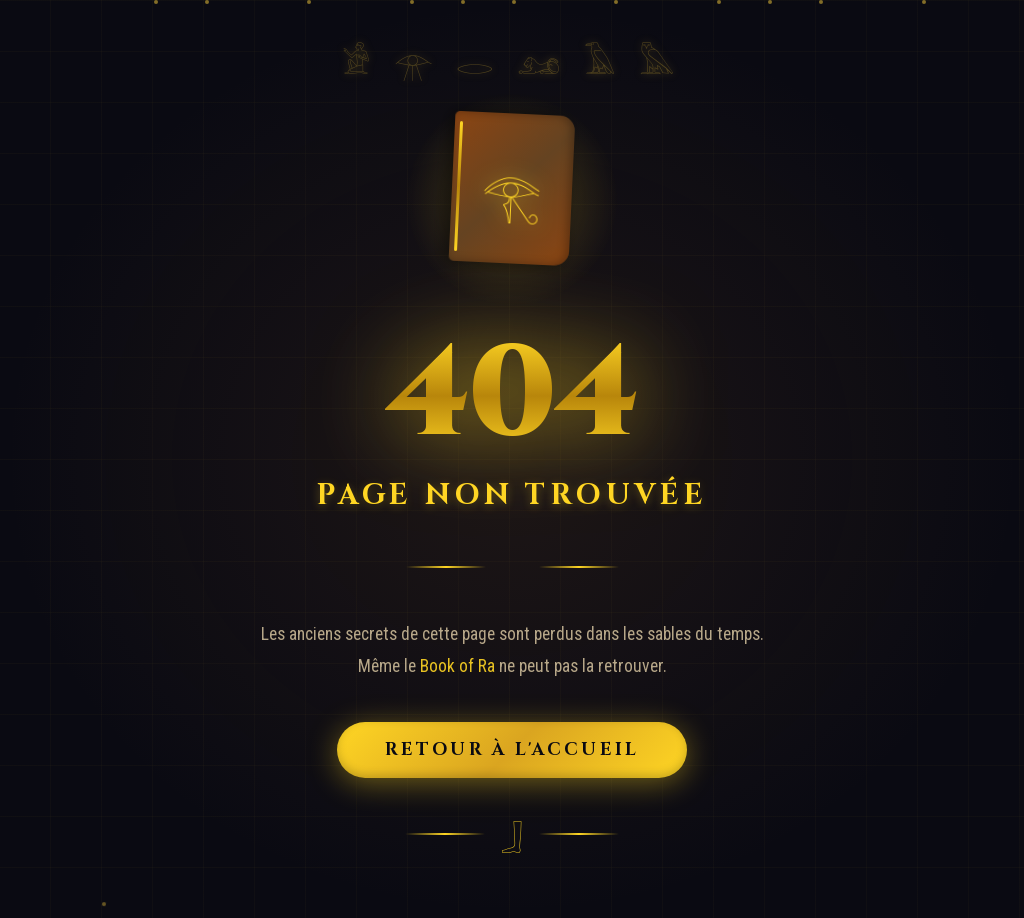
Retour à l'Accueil (512, 750)
